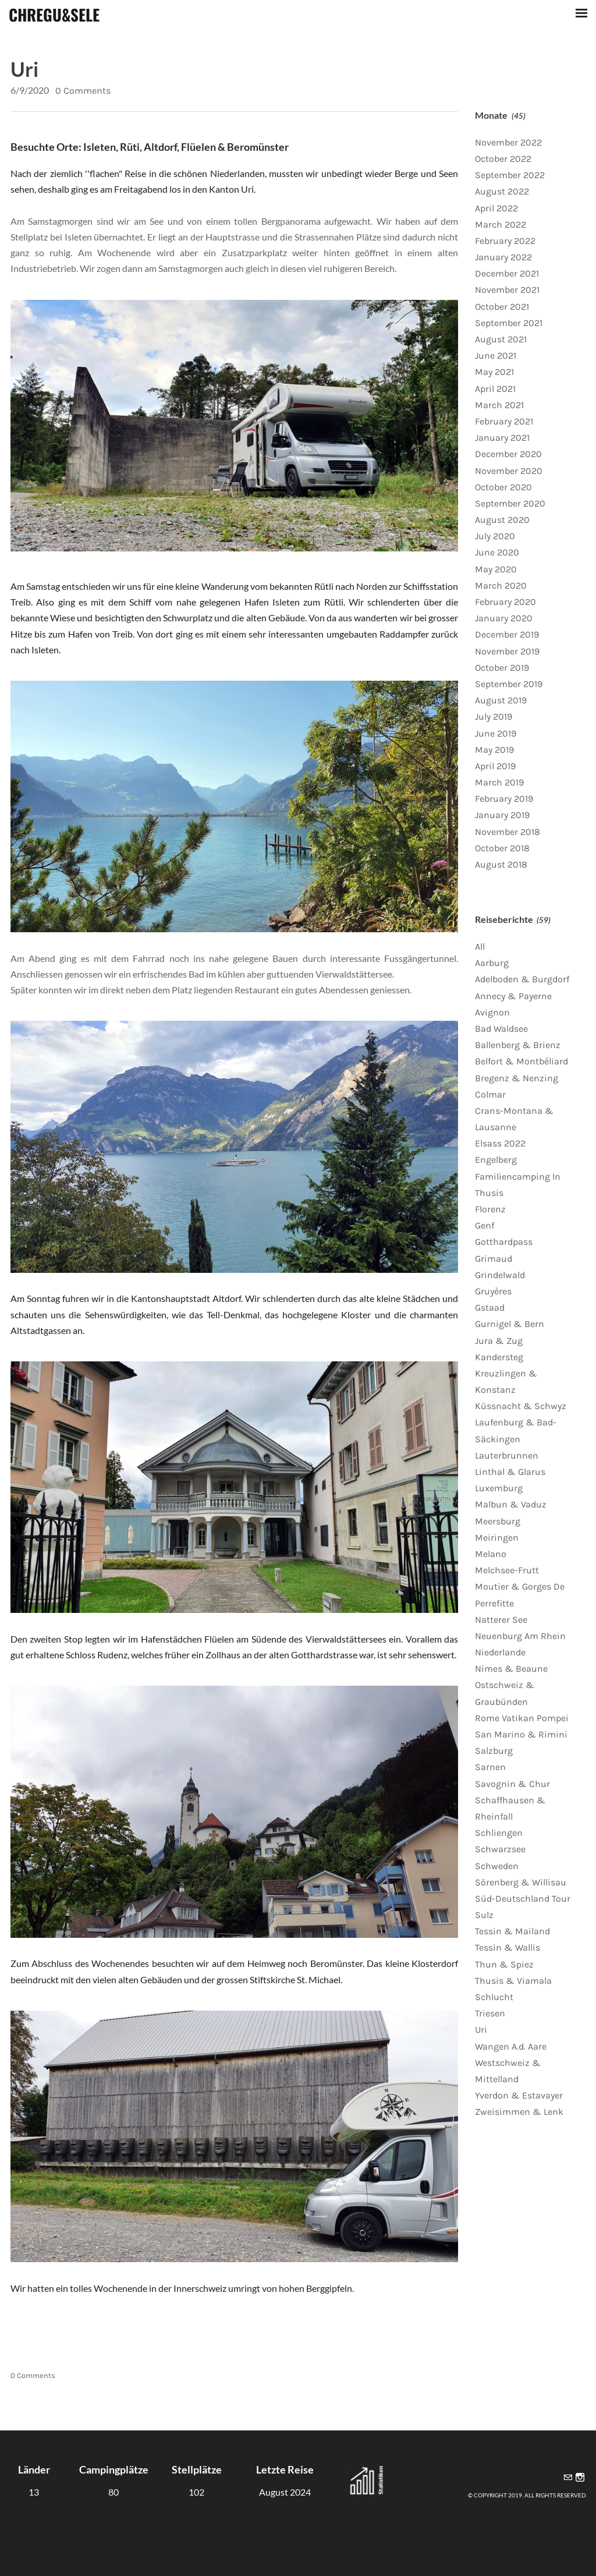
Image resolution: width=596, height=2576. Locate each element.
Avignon (492, 1012)
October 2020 (503, 487)
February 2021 (504, 421)
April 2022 (496, 208)
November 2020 (508, 470)
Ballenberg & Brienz (517, 1044)
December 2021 (507, 273)
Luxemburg (499, 1488)
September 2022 (510, 175)
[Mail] (567, 2477)
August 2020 (502, 519)
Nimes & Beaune (511, 1668)
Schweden (497, 1865)
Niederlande (500, 1652)
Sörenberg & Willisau (520, 1882)
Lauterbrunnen (506, 1455)
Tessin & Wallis (507, 1947)
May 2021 (494, 371)
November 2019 (507, 651)
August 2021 (501, 339)
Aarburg (492, 962)
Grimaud (493, 1258)
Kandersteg (499, 1357)
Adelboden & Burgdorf (522, 979)
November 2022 (508, 142)
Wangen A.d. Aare (511, 2046)
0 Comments (83, 90)
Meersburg (497, 1521)
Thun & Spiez (504, 1964)
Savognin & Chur (512, 1783)
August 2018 (501, 864)
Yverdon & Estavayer (519, 2095)
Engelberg (496, 1159)
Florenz (490, 1209)
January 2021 (502, 437)
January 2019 (502, 814)
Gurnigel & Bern (509, 1323)
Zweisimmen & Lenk (519, 2111)
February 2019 (504, 798)
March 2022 (500, 224)
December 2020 (508, 453)
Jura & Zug (499, 1340)
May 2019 (494, 749)
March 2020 (501, 585)
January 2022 (503, 257)
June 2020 (497, 552)
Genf (484, 1225)
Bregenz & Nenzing (516, 1078)
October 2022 (503, 158)
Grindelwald (500, 1274)
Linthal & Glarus (510, 1471)
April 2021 (495, 388)
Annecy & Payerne (513, 996)
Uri (24, 69)
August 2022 (502, 191)
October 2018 (502, 848)
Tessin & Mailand (512, 1931)
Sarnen (490, 1766)
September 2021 (508, 322)
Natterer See (501, 1619)
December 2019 (507, 634)
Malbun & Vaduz (511, 1504)
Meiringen (497, 1537)
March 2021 (499, 405)
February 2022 (505, 240)
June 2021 (495, 355)
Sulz (484, 1914)
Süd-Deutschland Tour (522, 1898)
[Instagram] (580, 2477)
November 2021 (507, 289)
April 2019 (495, 766)
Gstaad (490, 1307)
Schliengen (499, 1832)
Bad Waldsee (501, 1028)
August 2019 (501, 700)
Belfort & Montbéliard (521, 1061)
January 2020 (504, 618)
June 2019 (495, 733)
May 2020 (496, 569)
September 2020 (510, 503)
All (480, 946)
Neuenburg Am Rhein (520, 1635)
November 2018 (507, 831)
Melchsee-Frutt (507, 1570)
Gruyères (493, 1291)
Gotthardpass (504, 1241)
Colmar (490, 1094)
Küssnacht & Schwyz (520, 1405)
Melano (490, 1553)
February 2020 (505, 601)
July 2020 (495, 536)
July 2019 (493, 716)
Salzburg (494, 1750)
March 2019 (499, 782)
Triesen (490, 2013)
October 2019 (502, 667)
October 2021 (502, 306)
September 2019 (508, 683)
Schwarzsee (500, 1849)
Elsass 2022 (500, 1143)
